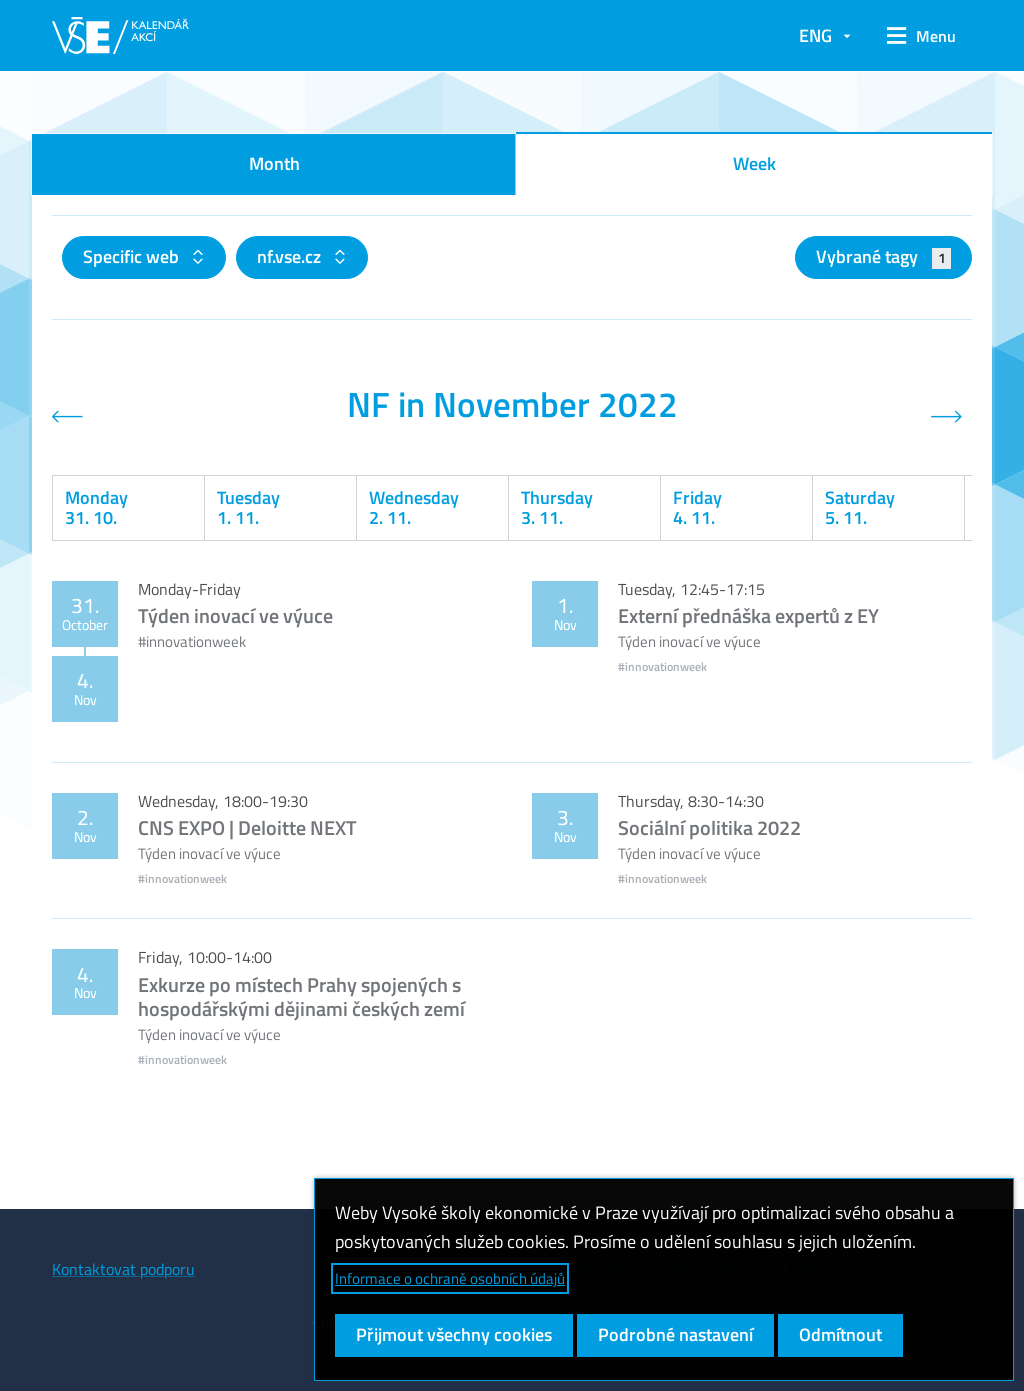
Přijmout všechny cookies (454, 1334)
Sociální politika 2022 (709, 827)
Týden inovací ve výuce (235, 615)
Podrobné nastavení (675, 1334)
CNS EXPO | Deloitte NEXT (247, 827)
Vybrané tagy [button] (883, 256)
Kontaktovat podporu (123, 1269)
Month (274, 163)
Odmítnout (840, 1334)
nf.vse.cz (291, 256)
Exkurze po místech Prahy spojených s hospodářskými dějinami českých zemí (301, 996)
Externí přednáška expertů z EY (748, 615)
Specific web (133, 256)
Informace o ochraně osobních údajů (450, 1278)
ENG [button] (815, 35)
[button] (921, 36)
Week (754, 163)
